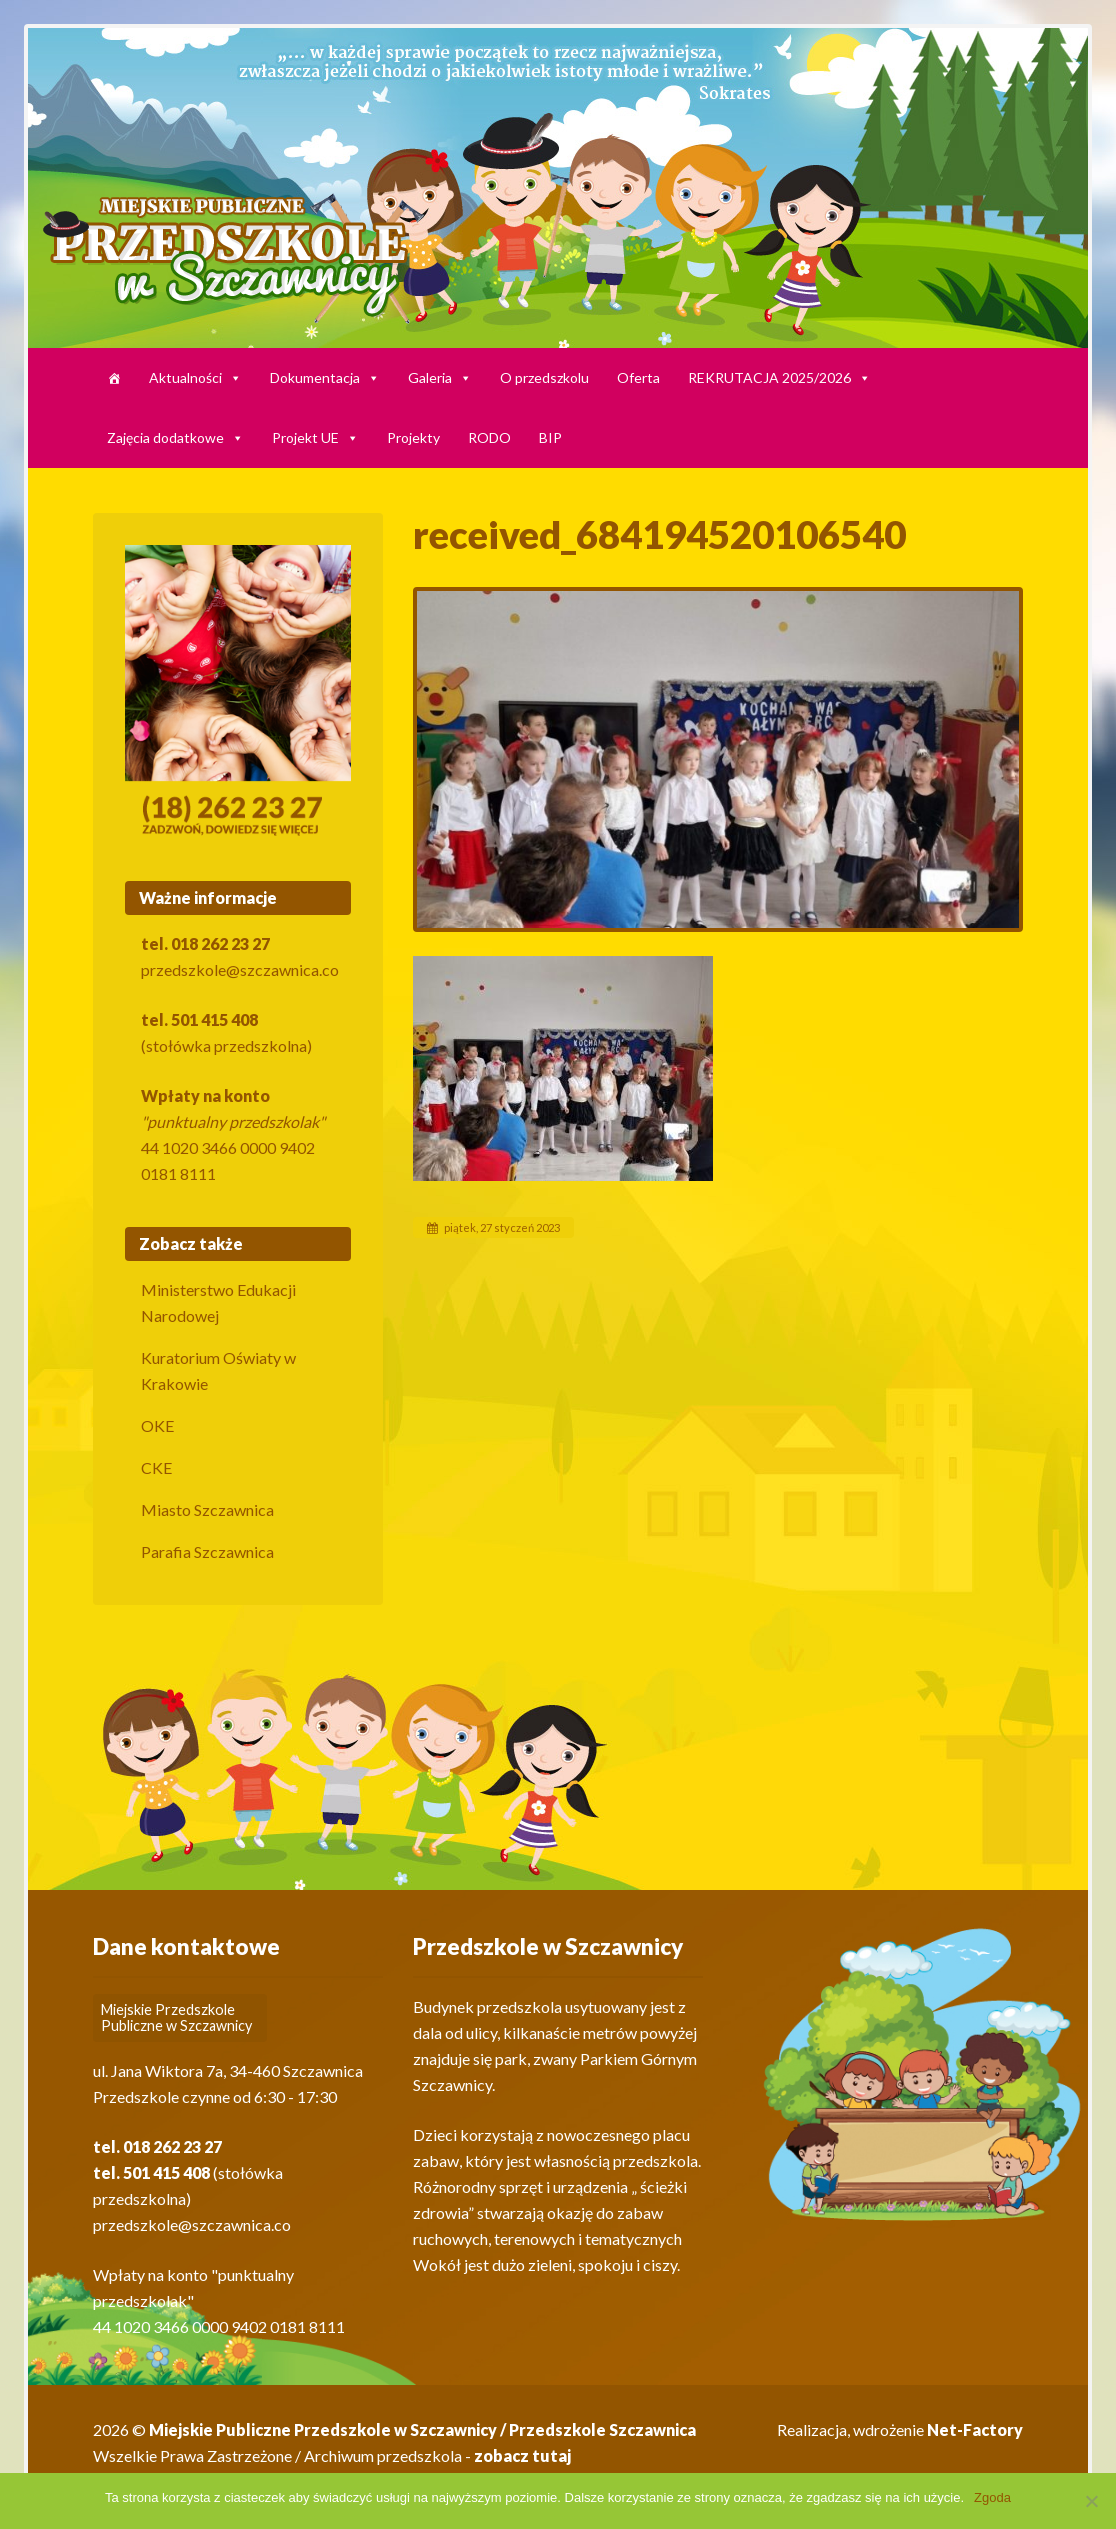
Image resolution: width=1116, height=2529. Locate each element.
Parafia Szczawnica (207, 1551)
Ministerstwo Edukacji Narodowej (218, 1302)
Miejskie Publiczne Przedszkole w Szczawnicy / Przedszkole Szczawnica (422, 2429)
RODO (489, 437)
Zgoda (992, 2497)
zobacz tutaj (522, 2455)
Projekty (413, 437)
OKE (157, 1425)
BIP (550, 437)
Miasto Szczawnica (207, 1509)
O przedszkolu (544, 377)
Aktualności (195, 377)
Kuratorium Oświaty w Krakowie (218, 1370)
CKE (156, 1467)
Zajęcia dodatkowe (175, 437)
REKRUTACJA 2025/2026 (779, 377)
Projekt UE (315, 437)
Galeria (440, 377)
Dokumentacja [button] (325, 377)
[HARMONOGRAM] (114, 378)
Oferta (638, 377)
